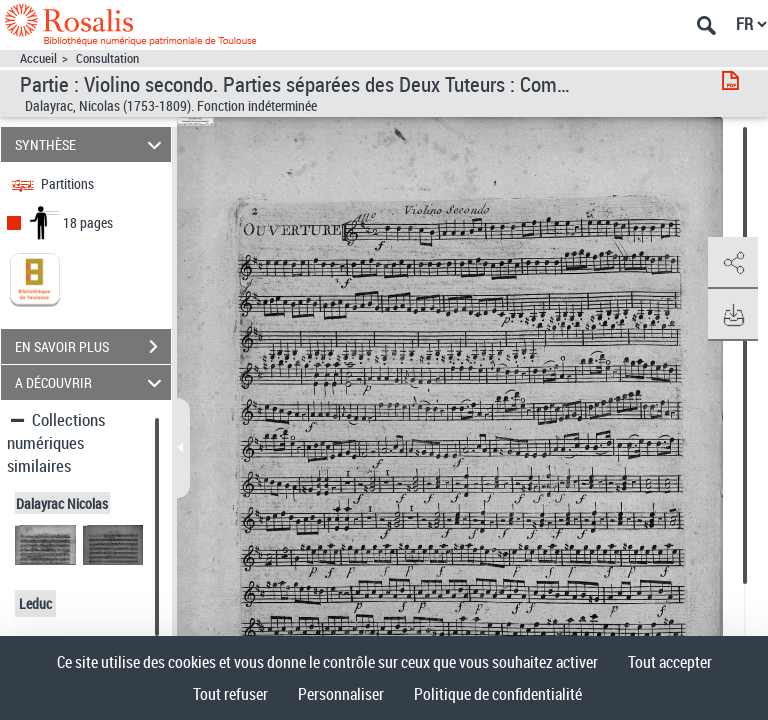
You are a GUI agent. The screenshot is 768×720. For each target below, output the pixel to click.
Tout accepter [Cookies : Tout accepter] (670, 662)
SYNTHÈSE (91, 144)
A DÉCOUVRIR (91, 382)
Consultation (107, 58)
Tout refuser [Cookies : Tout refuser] (230, 694)
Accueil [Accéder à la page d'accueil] (38, 58)
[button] (733, 263)
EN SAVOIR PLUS (93, 347)
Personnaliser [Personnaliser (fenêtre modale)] (341, 694)
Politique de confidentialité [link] (498, 694)
